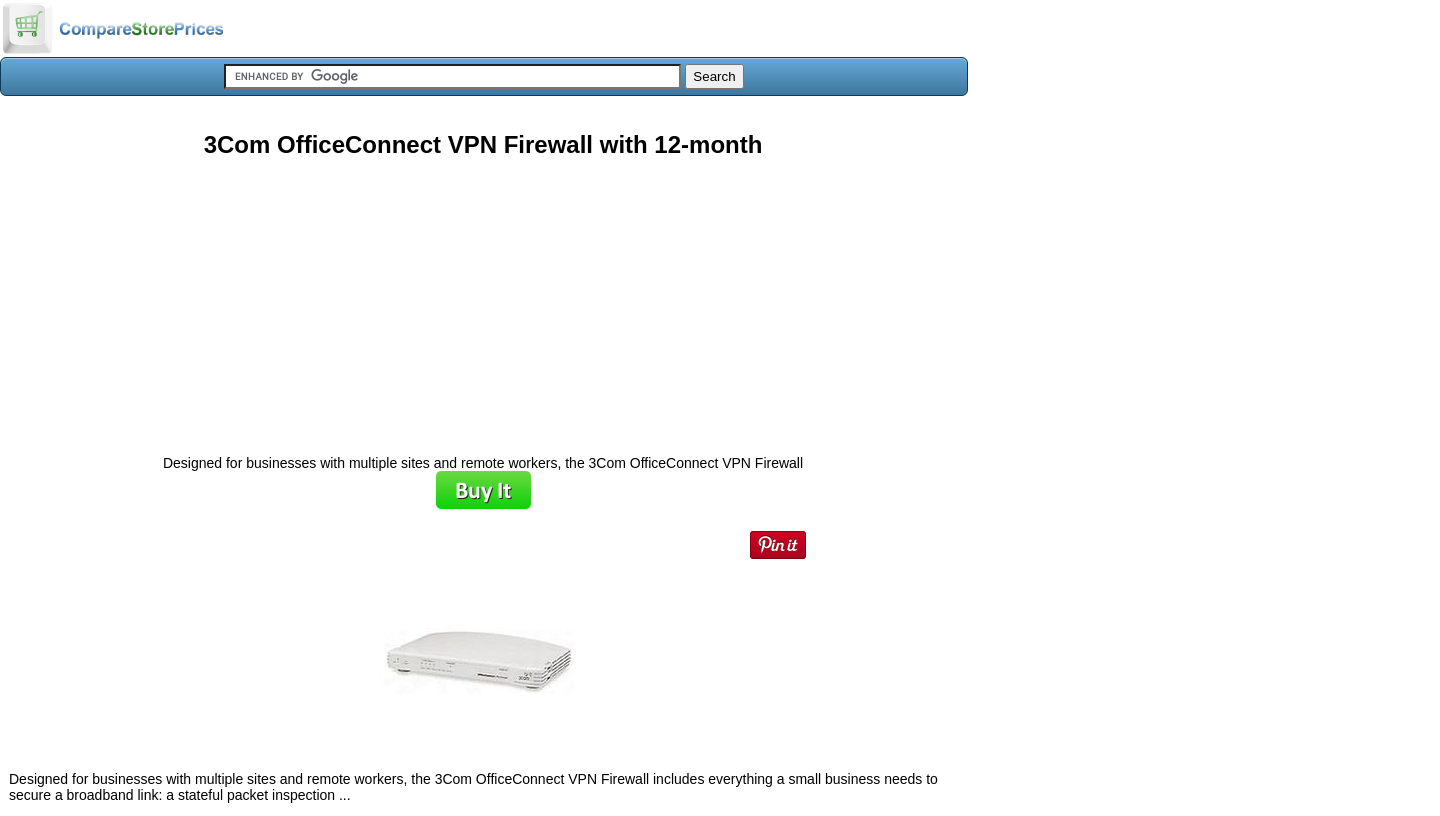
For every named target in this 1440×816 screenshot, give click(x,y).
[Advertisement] (483, 299)
